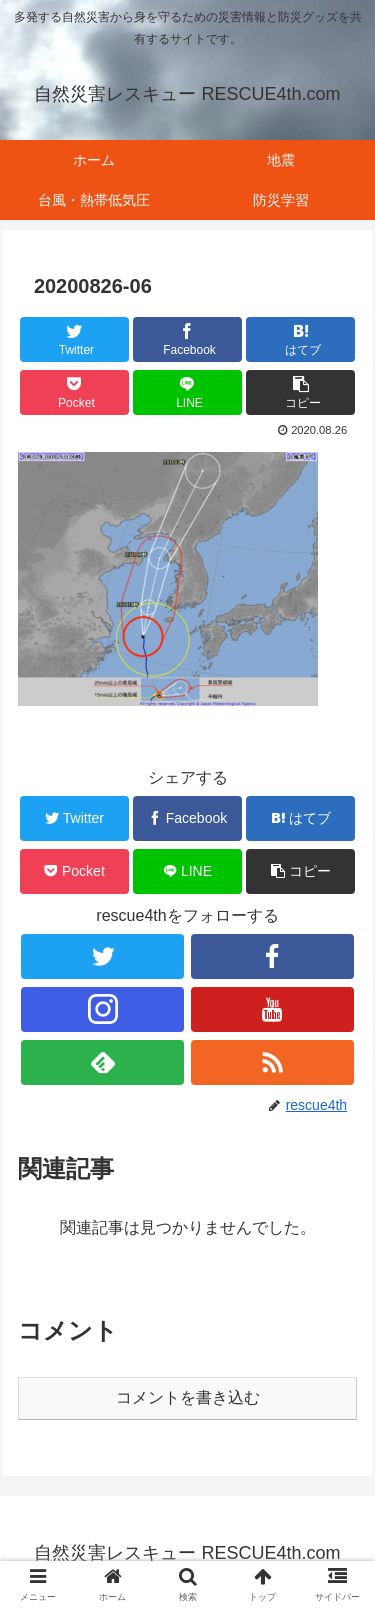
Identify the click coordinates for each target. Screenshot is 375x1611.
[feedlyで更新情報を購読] (102, 1062)
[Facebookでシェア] (187, 339)
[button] (300, 392)
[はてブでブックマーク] (300, 339)
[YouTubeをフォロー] (272, 1009)
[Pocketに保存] (74, 392)
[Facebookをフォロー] (272, 956)
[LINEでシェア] (187, 392)
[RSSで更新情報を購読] (272, 1062)
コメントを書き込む (188, 1397)
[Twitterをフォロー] (102, 956)
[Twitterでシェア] (74, 339)
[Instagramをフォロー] (102, 1009)
